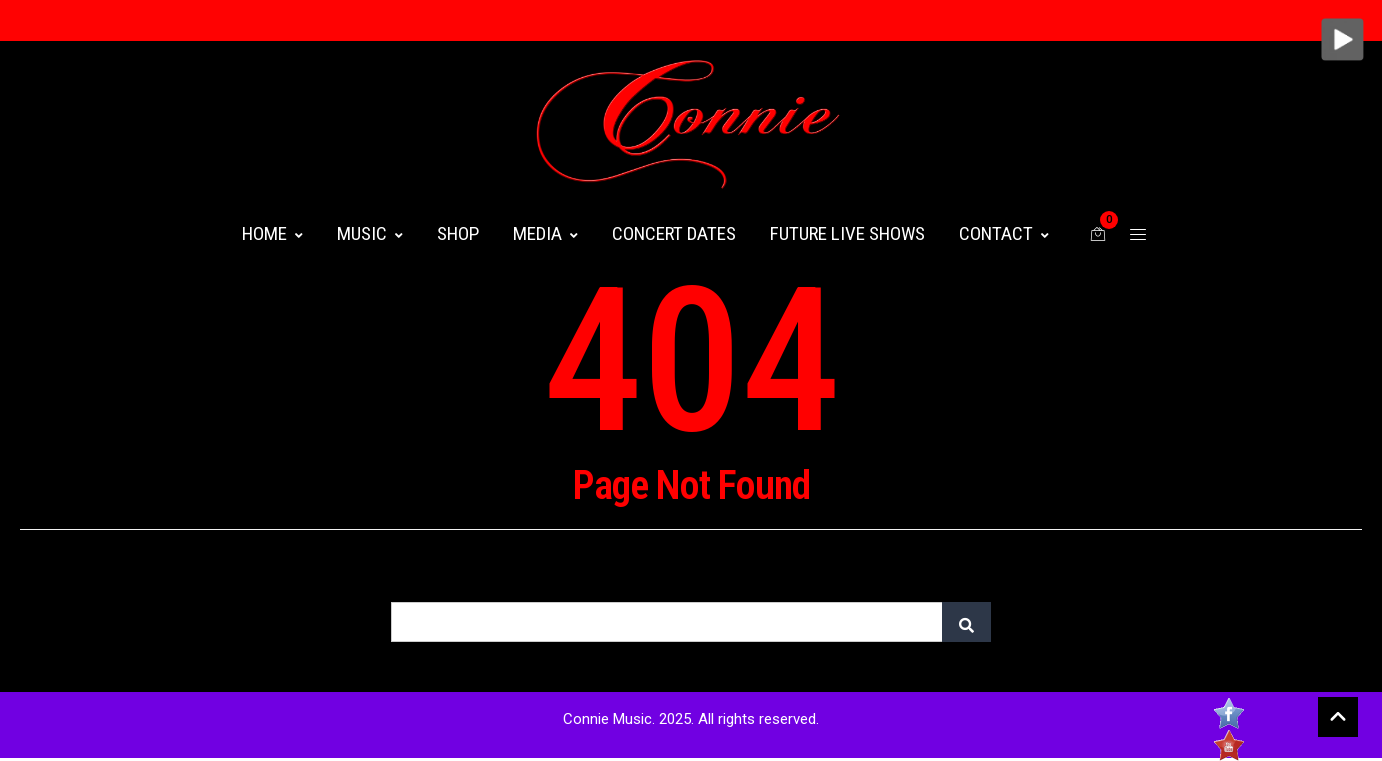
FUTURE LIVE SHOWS (847, 233)
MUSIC (370, 233)
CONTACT (1004, 233)
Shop (458, 233)
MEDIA (545, 233)
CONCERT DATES (674, 233)
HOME (272, 233)
